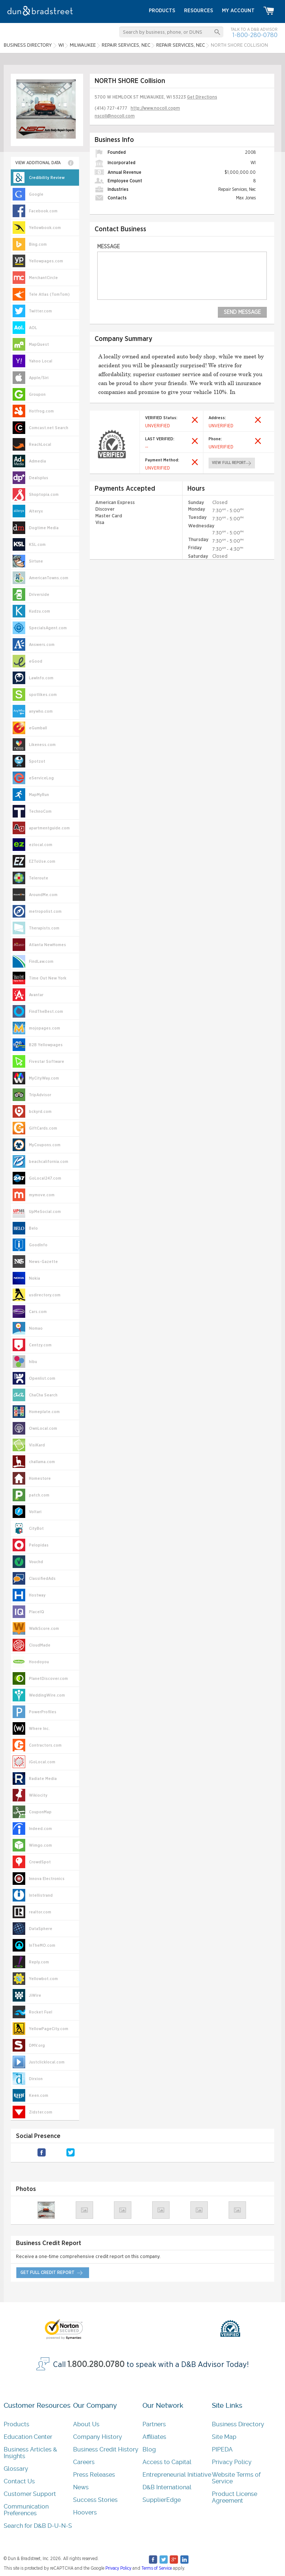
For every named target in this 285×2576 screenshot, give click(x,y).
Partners (154, 2424)
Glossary (16, 2468)
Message (108, 246)
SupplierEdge (161, 2499)
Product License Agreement (234, 2497)
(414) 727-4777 (111, 108)
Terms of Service (156, 2568)
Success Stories (95, 2499)
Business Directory (238, 2424)
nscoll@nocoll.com (115, 116)
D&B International (166, 2487)
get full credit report (47, 2272)
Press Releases (94, 2474)
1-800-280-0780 (255, 35)
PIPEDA (222, 2449)
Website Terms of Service (236, 2478)
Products (16, 2424)
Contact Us (19, 2481)
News (81, 2487)
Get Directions (202, 97)
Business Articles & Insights (30, 2453)
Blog (149, 2449)
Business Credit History (105, 2449)
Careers (84, 2462)
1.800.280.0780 (96, 2364)
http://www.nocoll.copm (155, 108)
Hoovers (85, 2512)
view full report (229, 463)
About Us (86, 2424)
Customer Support (30, 2493)
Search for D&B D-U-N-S (38, 2525)
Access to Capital (166, 2462)
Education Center (28, 2436)
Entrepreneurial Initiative (176, 2474)
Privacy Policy (232, 2462)
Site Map (224, 2436)
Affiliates (154, 2436)
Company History (97, 2436)
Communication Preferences (26, 2510)
